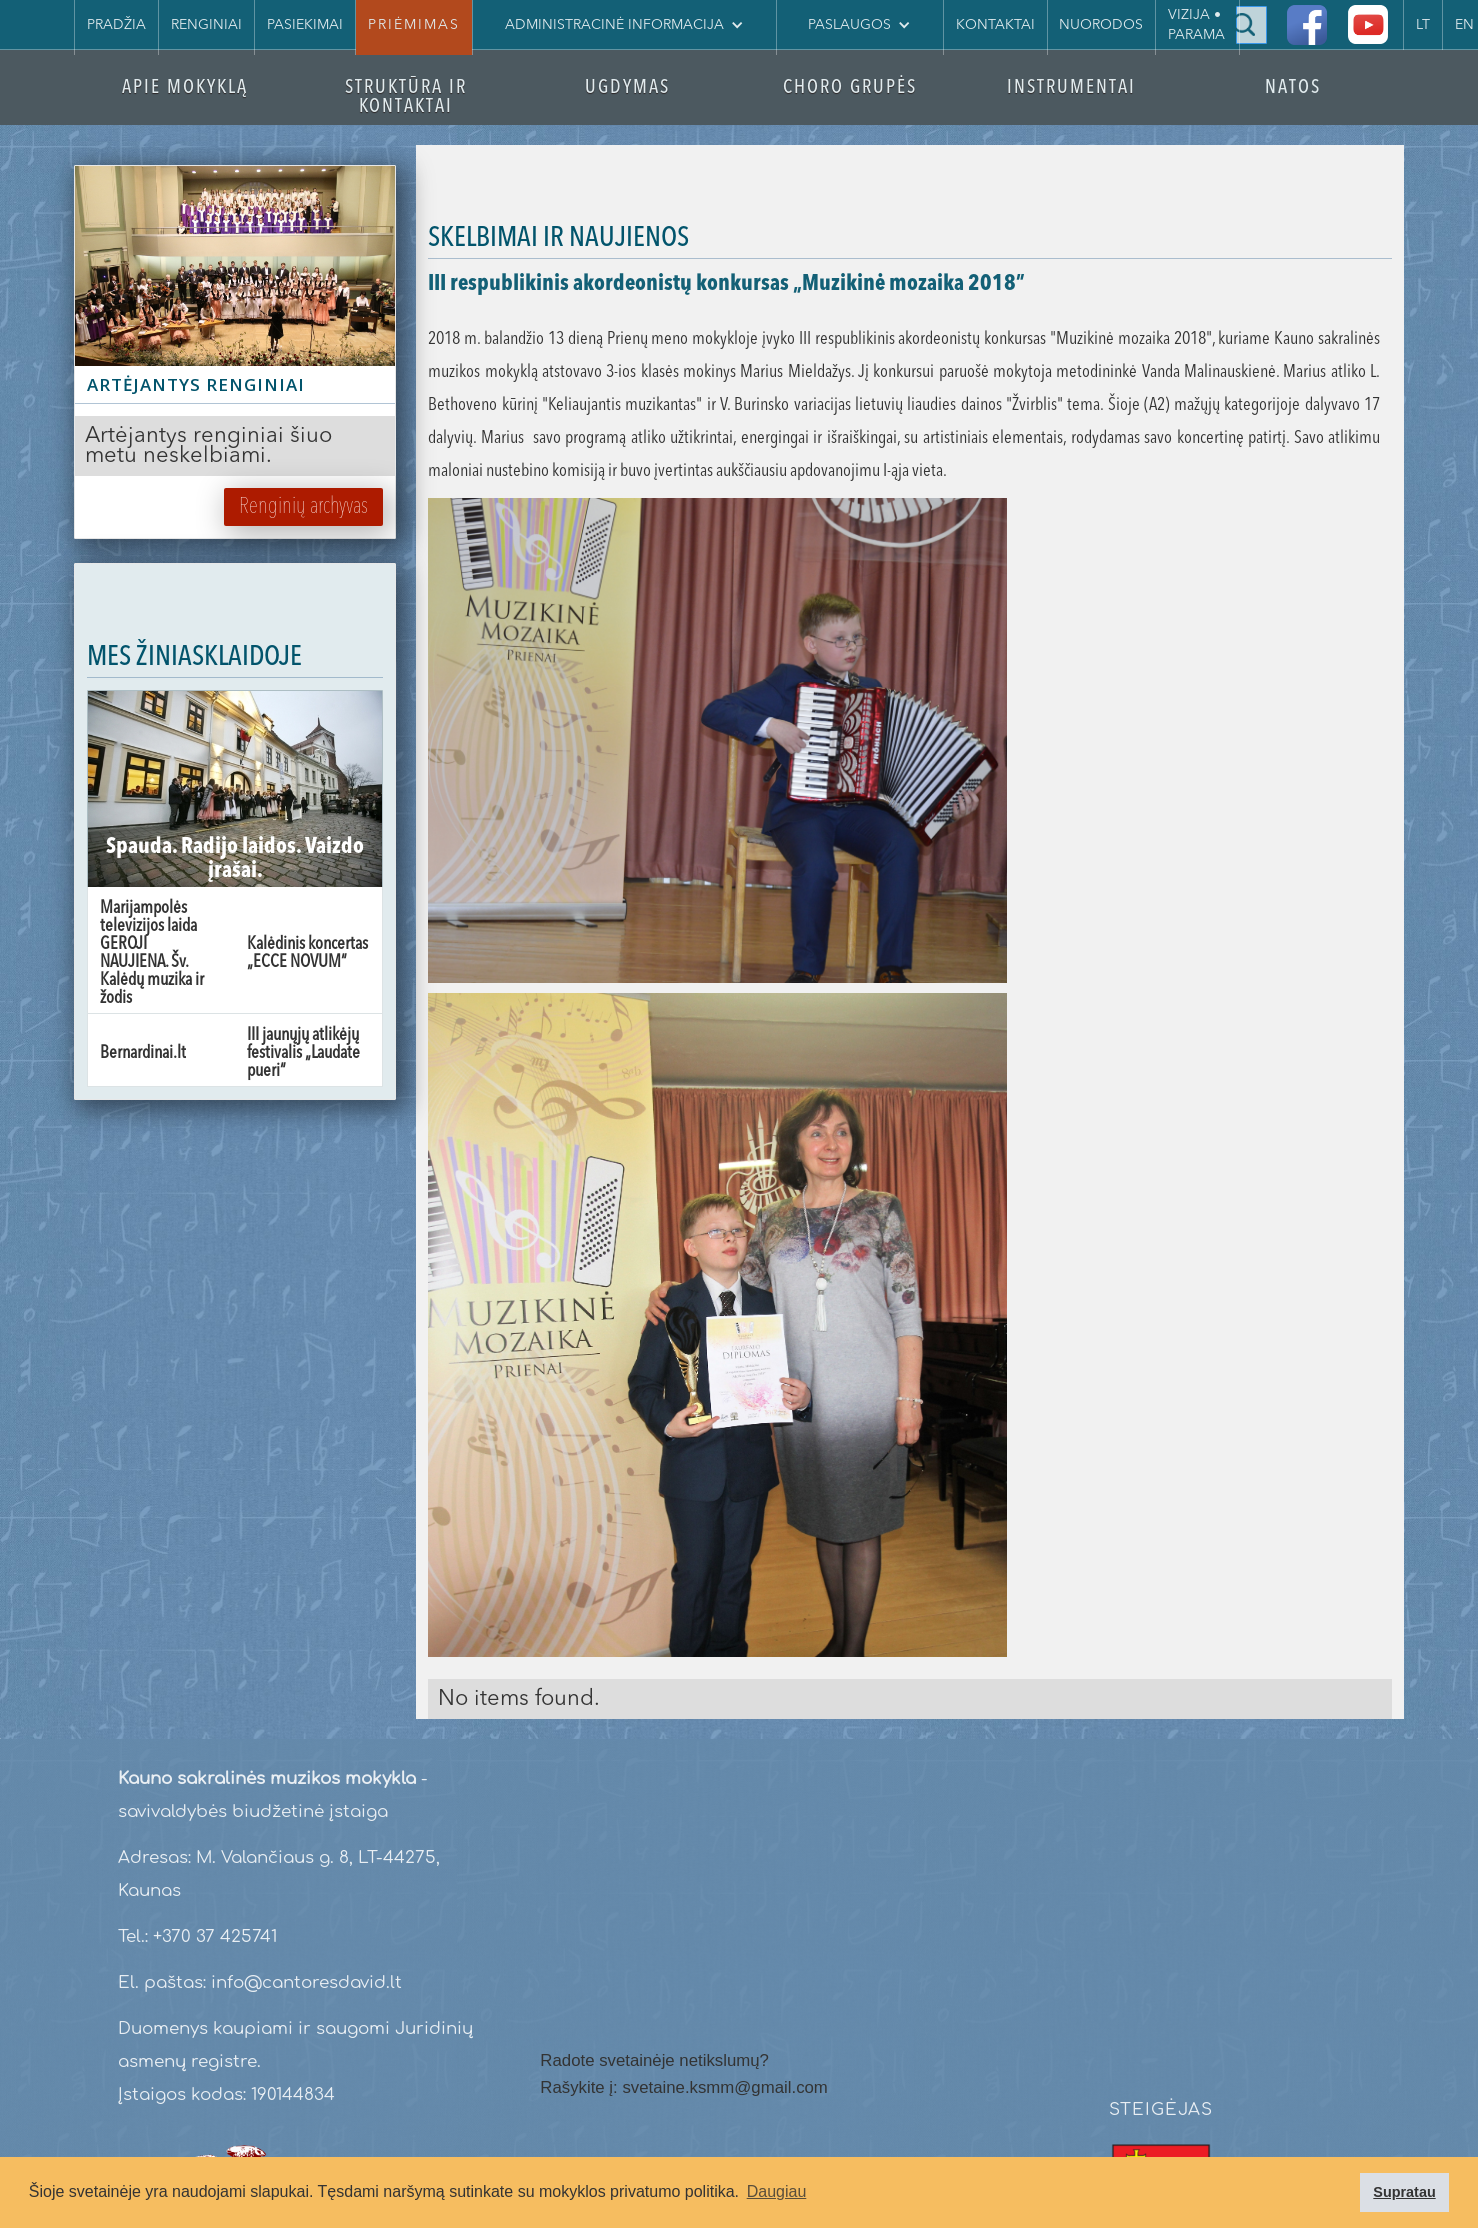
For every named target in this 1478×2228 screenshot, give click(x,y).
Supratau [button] (1404, 2192)
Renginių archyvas (303, 507)
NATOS (1293, 88)
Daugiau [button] (777, 2191)
